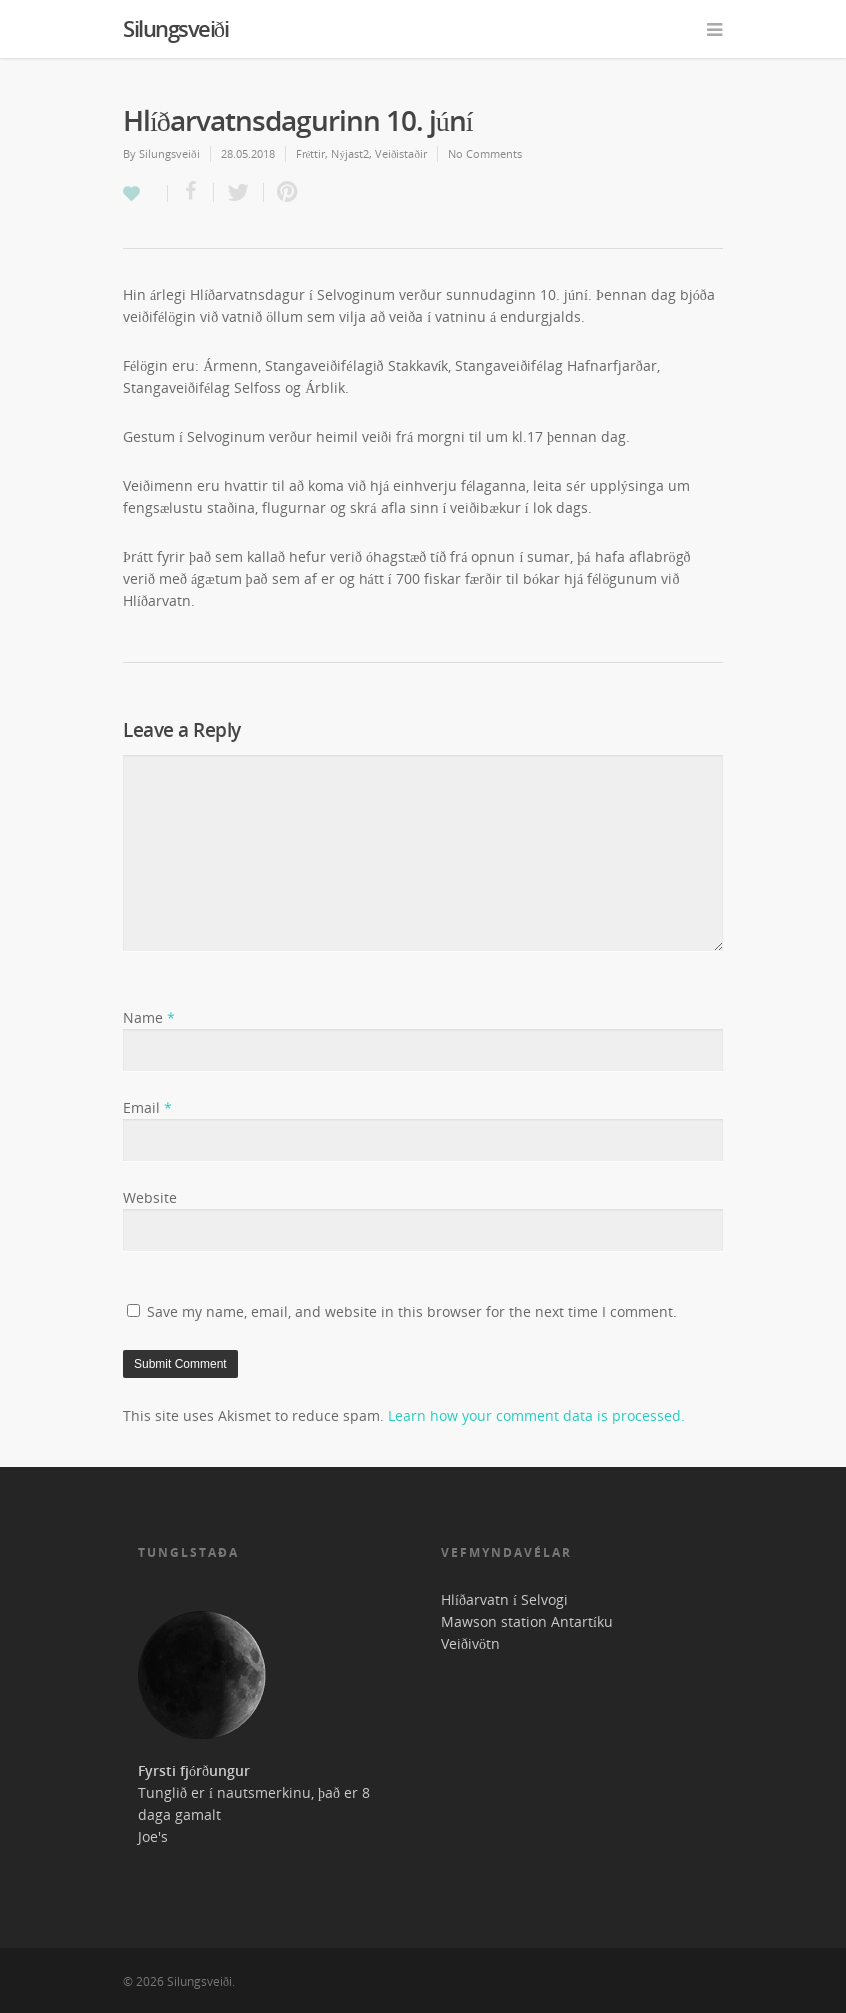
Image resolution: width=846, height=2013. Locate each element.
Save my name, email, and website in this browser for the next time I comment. (412, 1311)
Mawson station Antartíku (527, 1621)
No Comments (485, 153)
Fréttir (311, 153)
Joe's (153, 1836)
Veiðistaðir (401, 153)
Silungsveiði (175, 28)
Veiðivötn (470, 1643)
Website (150, 1197)
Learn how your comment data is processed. (536, 1415)
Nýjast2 (350, 153)
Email (147, 1107)
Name (149, 1017)
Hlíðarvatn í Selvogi (504, 1599)
